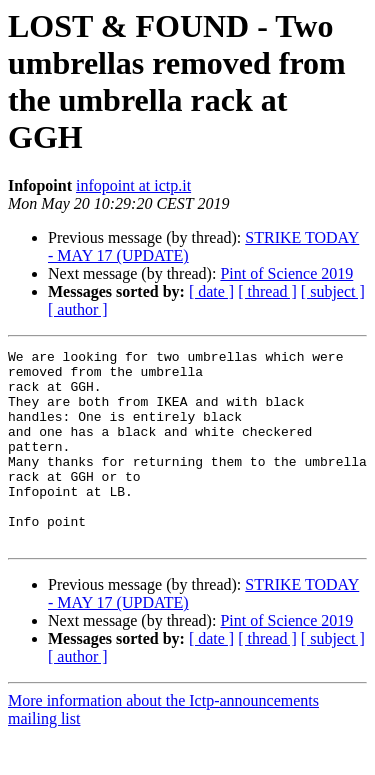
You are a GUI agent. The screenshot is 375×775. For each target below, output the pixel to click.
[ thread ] (267, 291)
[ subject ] (333, 291)
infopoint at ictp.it (133, 185)
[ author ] (78, 309)
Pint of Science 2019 (286, 273)
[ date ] (211, 291)
